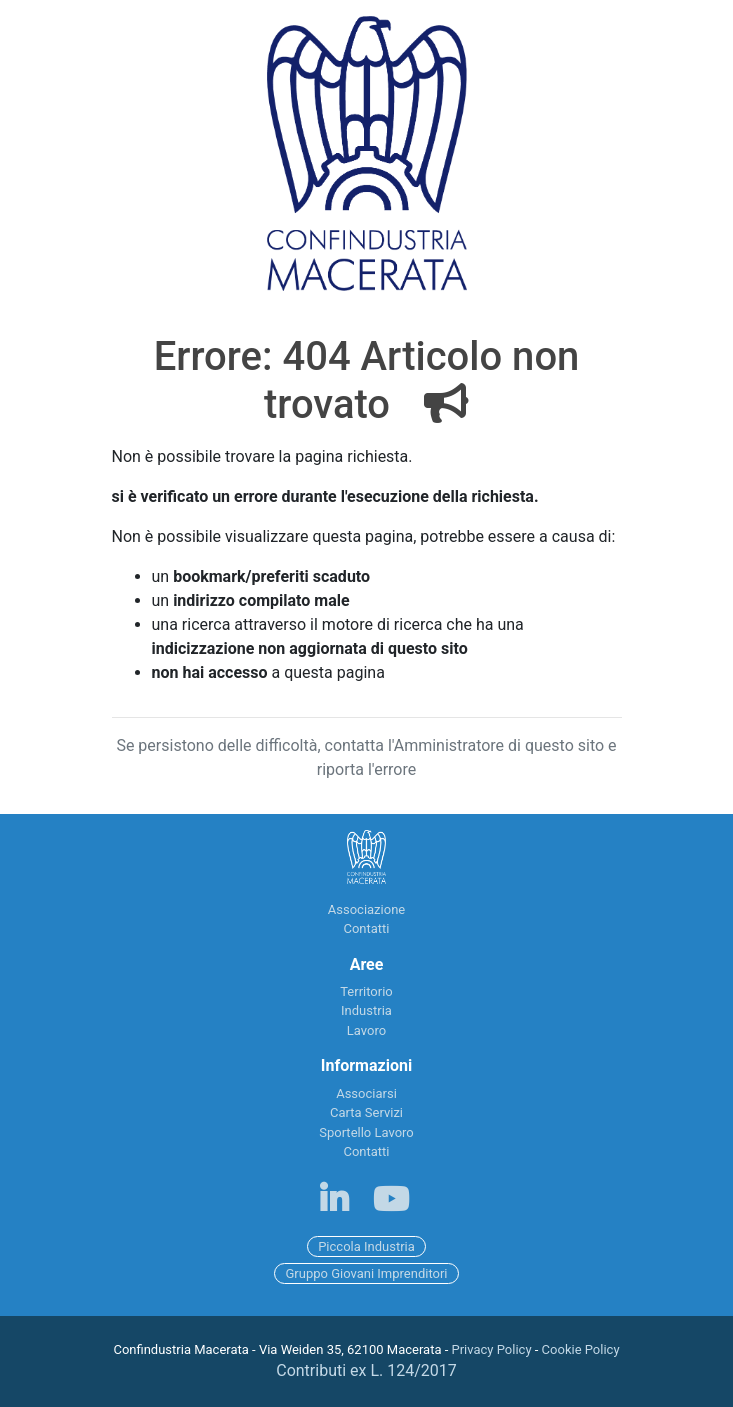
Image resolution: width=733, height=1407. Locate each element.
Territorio (366, 991)
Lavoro (366, 1030)
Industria (366, 1010)
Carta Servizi (366, 1112)
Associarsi (366, 1093)
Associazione (366, 909)
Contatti (366, 928)
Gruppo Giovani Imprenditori (366, 1273)
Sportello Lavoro (366, 1132)
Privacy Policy (492, 1349)
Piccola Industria (366, 1246)
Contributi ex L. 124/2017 (366, 1370)
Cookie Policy (581, 1349)
